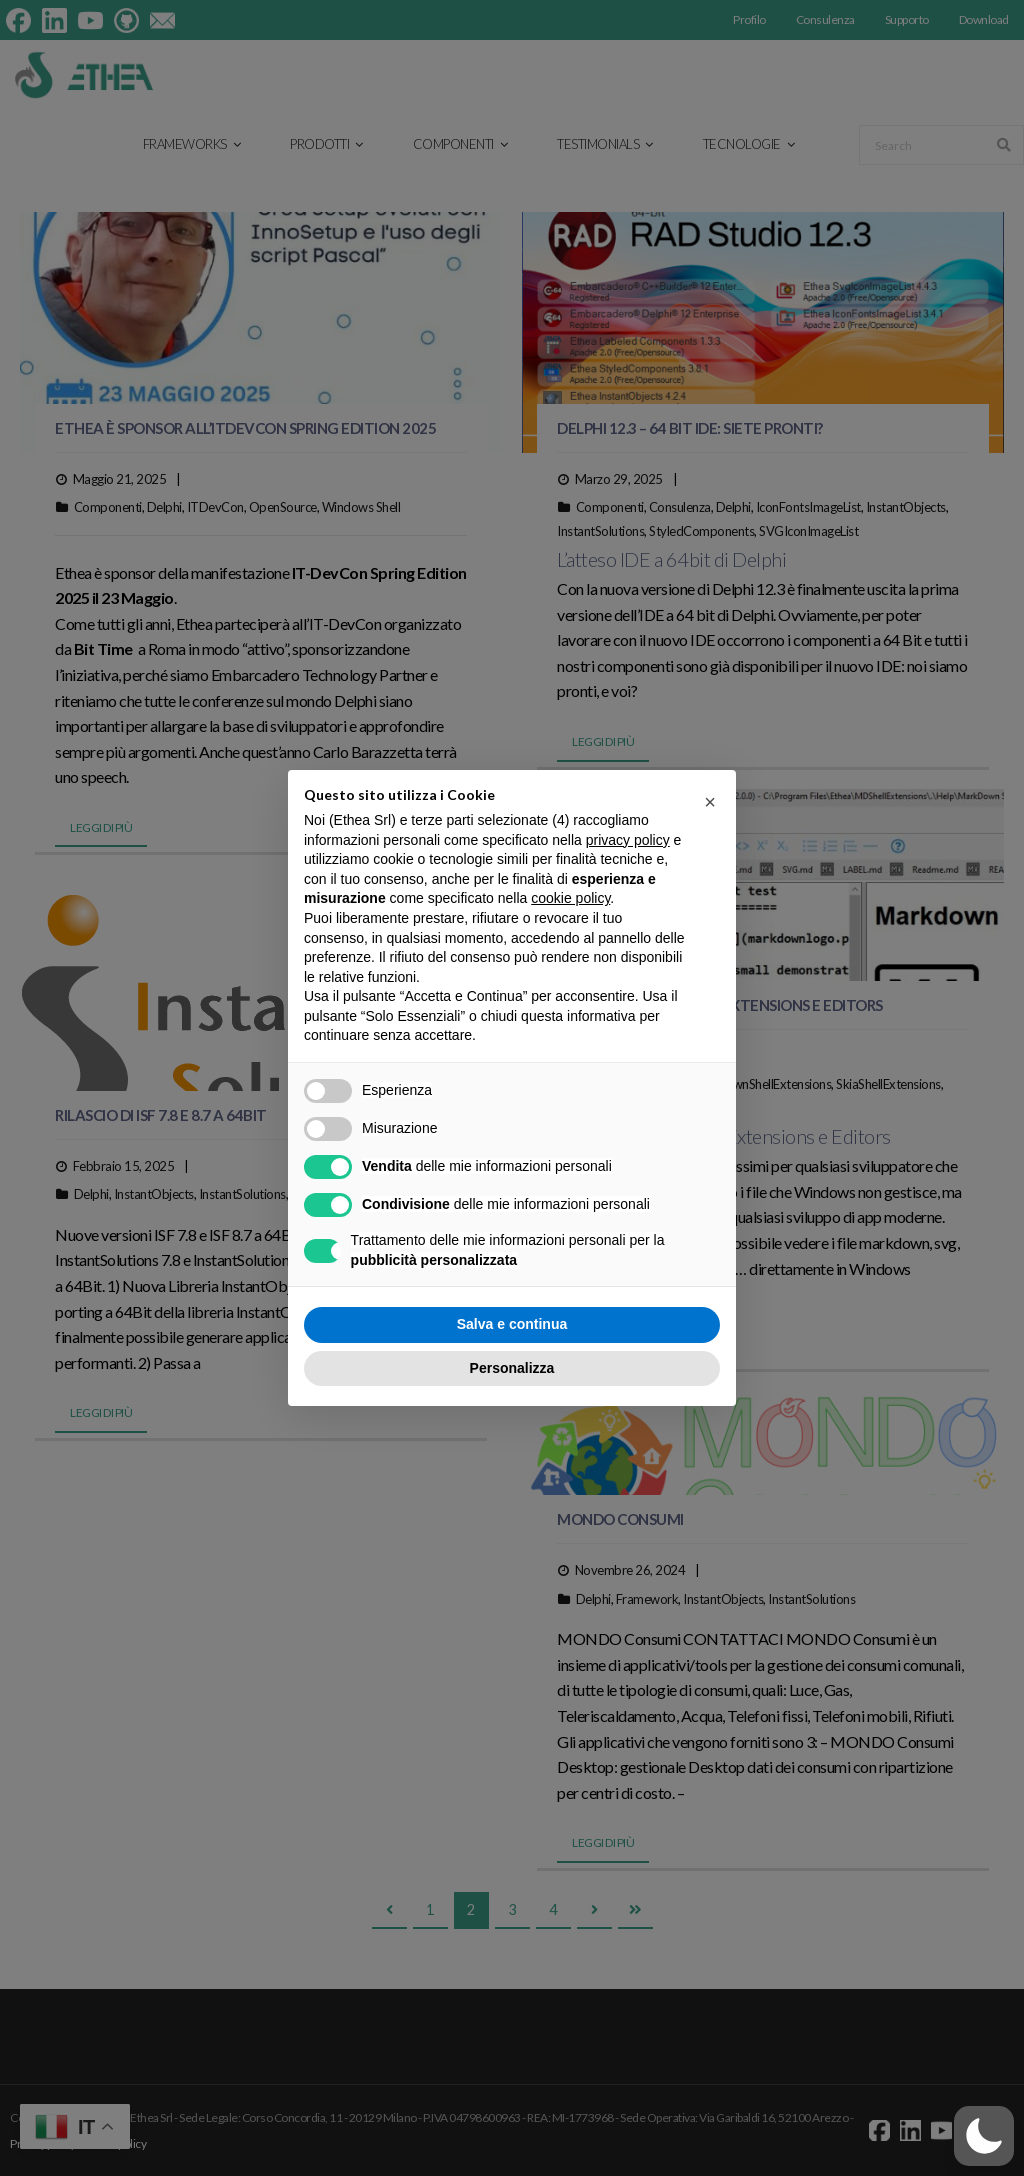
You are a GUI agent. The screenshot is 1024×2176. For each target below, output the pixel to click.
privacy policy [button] (628, 840)
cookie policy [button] (570, 898)
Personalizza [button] (512, 1368)
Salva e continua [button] (512, 1324)
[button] (984, 2136)
